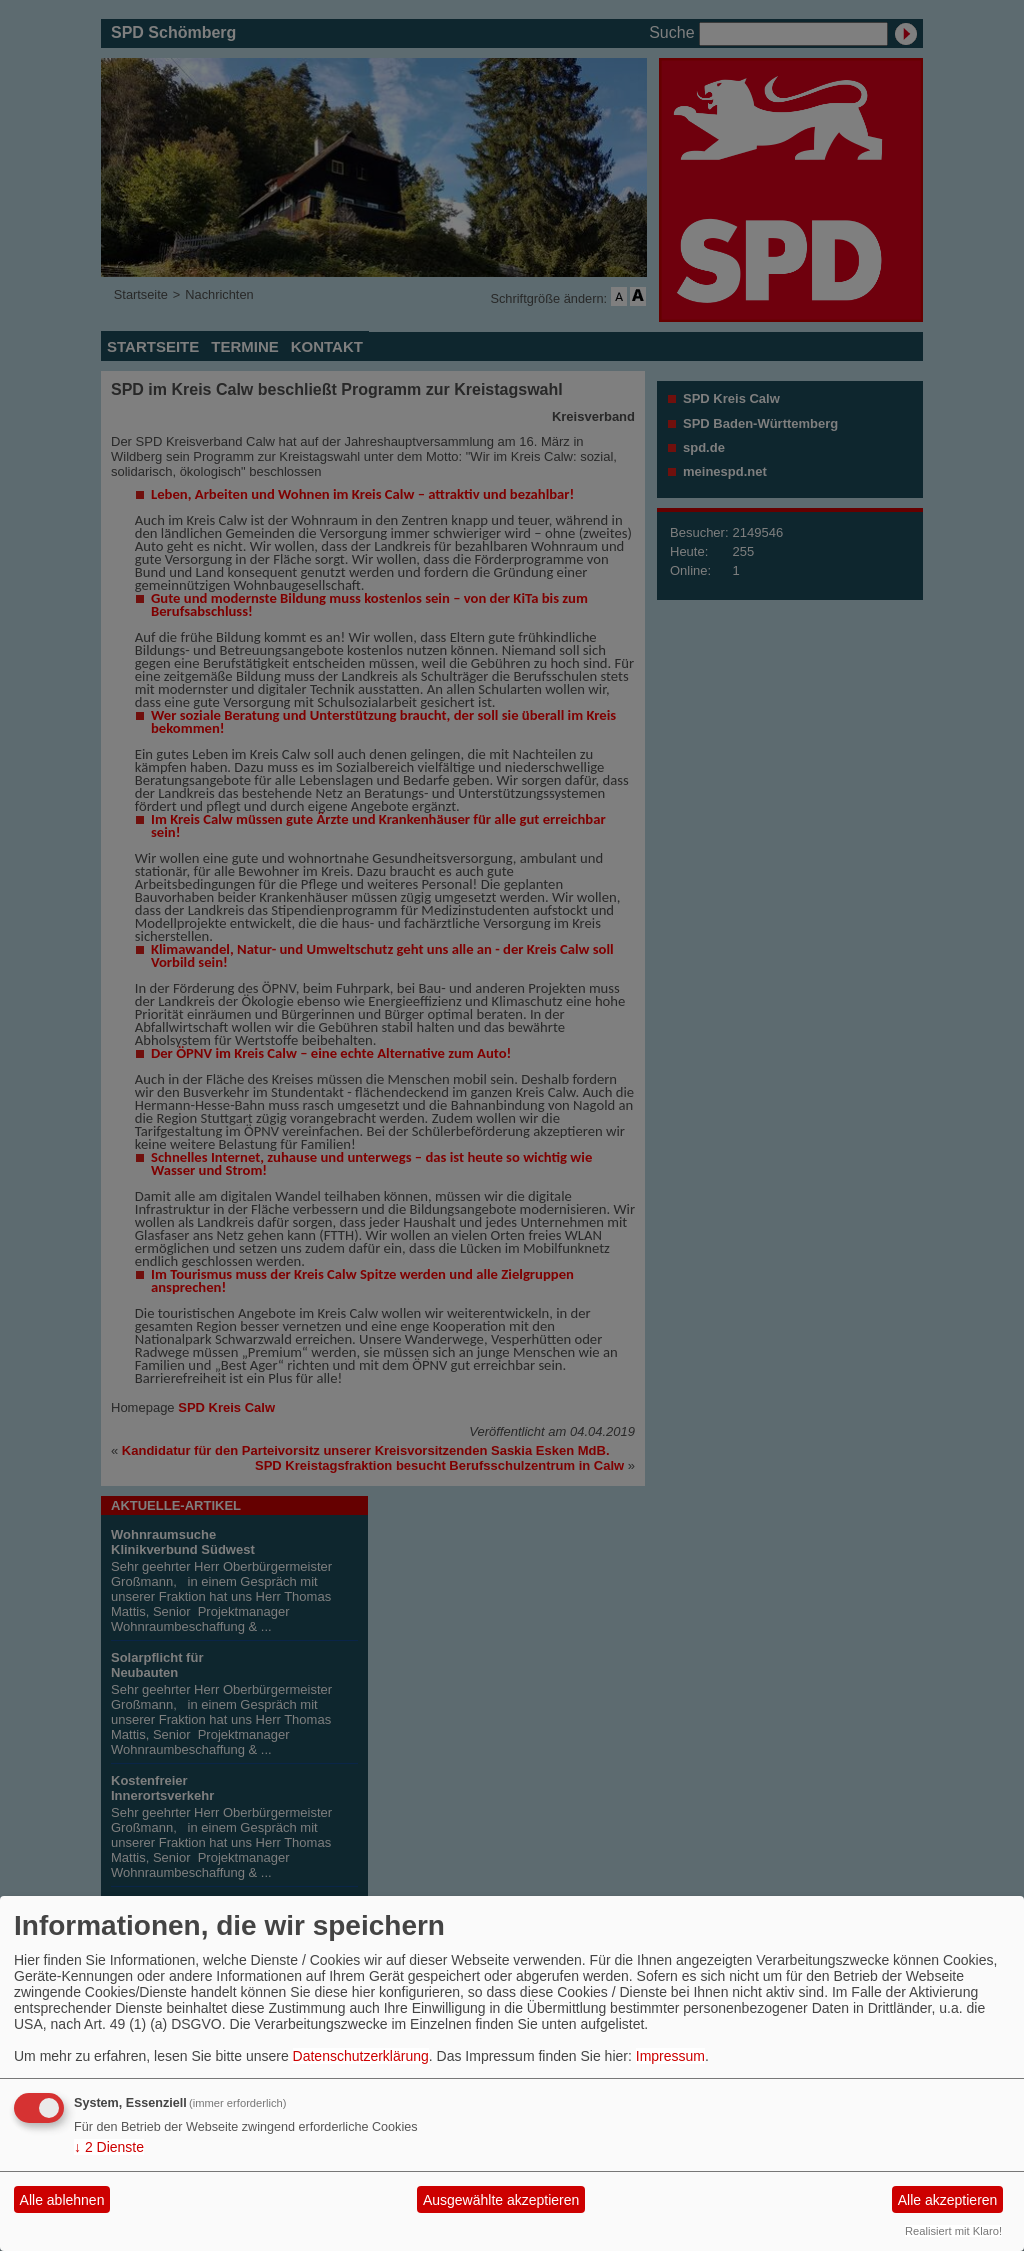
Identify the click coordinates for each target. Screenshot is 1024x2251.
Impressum (670, 2056)
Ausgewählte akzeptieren (501, 2200)
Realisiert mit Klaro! (953, 2231)
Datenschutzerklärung (361, 2056)
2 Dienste (109, 2147)
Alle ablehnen (62, 2200)
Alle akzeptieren (948, 2200)
